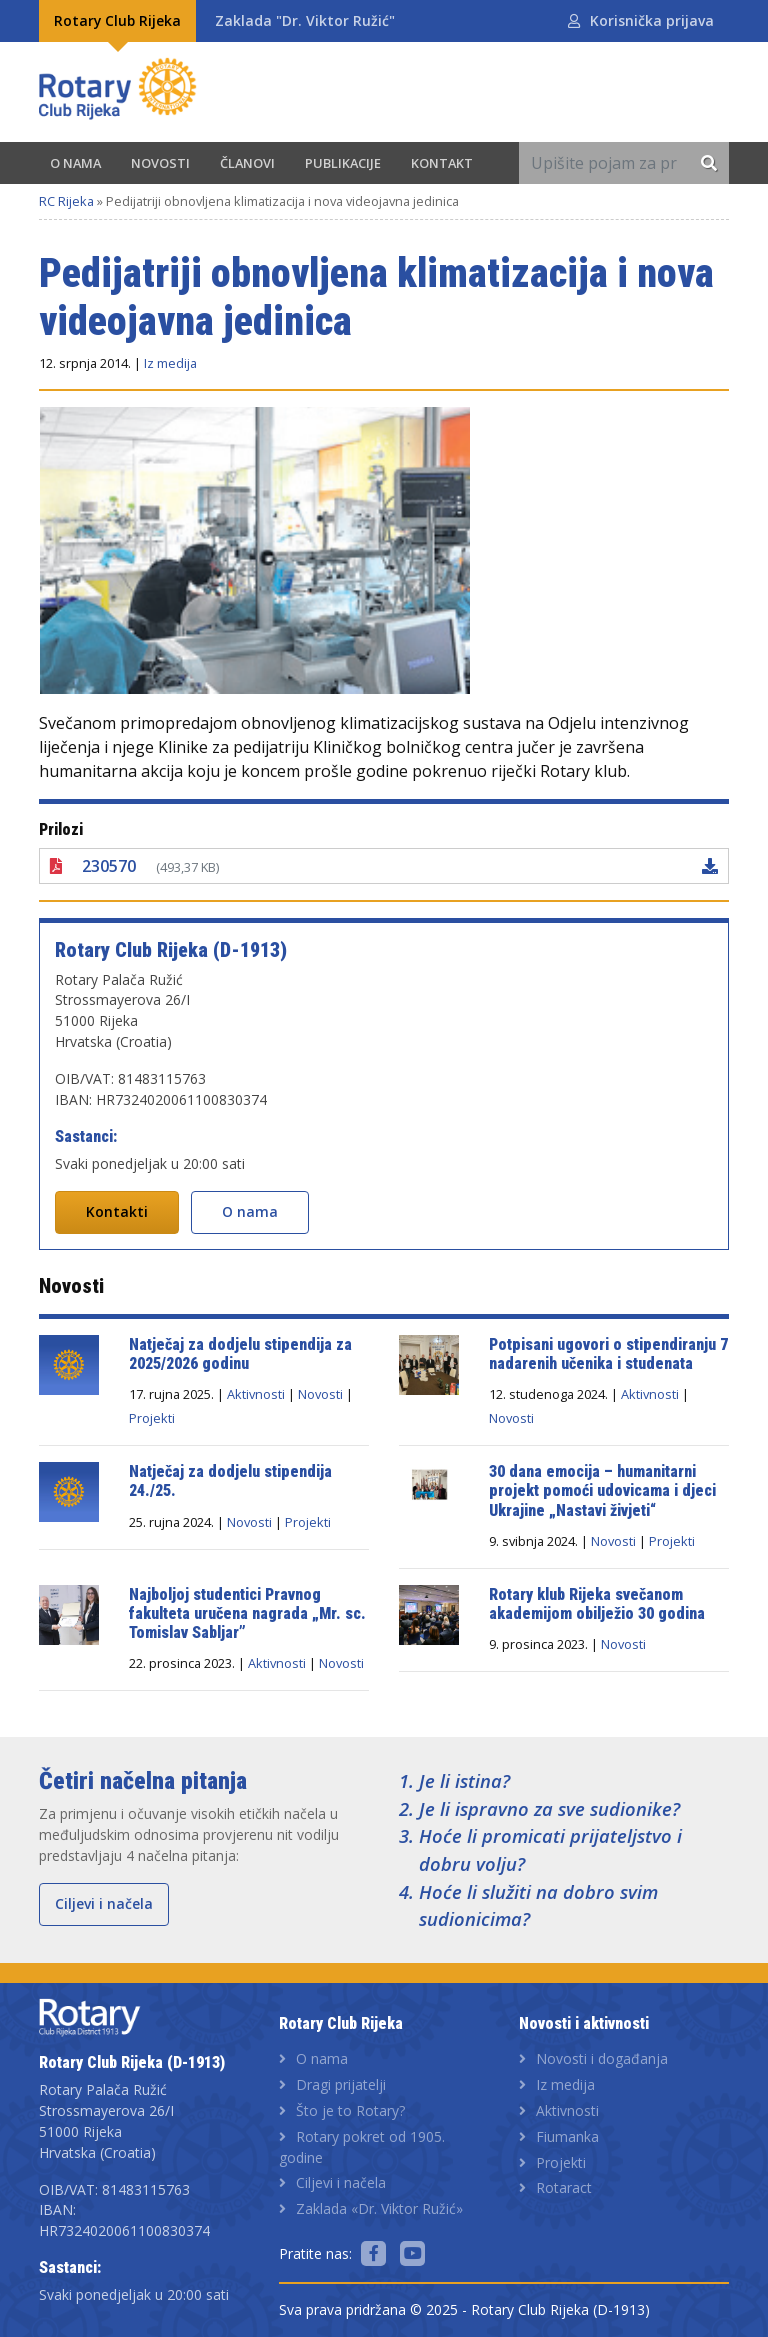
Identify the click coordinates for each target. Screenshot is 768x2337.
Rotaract (564, 2187)
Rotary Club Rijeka (117, 20)
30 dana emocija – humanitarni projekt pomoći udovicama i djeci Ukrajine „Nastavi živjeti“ (604, 1490)
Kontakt (442, 163)
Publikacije (343, 163)
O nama (75, 163)
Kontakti (117, 1211)
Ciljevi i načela (104, 1903)
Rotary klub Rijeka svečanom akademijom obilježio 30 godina (597, 1604)
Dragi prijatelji (341, 2084)
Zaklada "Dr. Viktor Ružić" (305, 20)
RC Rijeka (66, 201)
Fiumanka (567, 2136)
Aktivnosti (256, 1394)
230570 (109, 866)
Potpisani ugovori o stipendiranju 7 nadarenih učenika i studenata (608, 1354)
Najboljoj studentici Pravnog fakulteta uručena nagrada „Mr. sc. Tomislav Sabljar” (247, 1613)
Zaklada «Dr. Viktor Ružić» (379, 2208)
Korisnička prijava (652, 20)
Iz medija (170, 363)
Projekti (152, 1418)
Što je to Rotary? (350, 2110)
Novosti (160, 163)
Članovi (247, 163)
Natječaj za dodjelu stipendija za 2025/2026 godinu (240, 1354)
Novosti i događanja (602, 2058)
